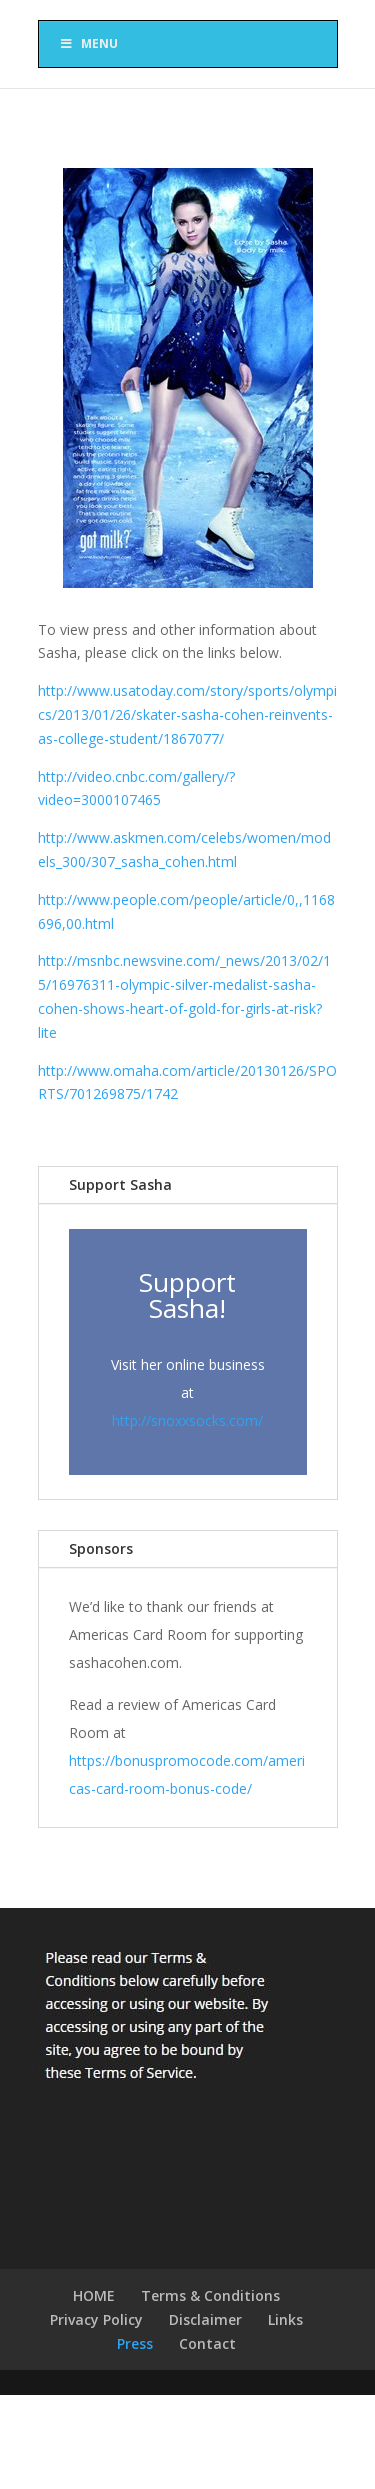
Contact (207, 2343)
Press (135, 2343)
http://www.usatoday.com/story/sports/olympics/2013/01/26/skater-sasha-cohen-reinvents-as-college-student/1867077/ (187, 714)
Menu (89, 43)
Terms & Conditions (210, 2295)
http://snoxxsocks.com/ (187, 1420)
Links (285, 2319)
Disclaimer (205, 2319)
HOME (94, 2295)
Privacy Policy (96, 2319)
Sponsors (101, 1548)
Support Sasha (120, 1184)
